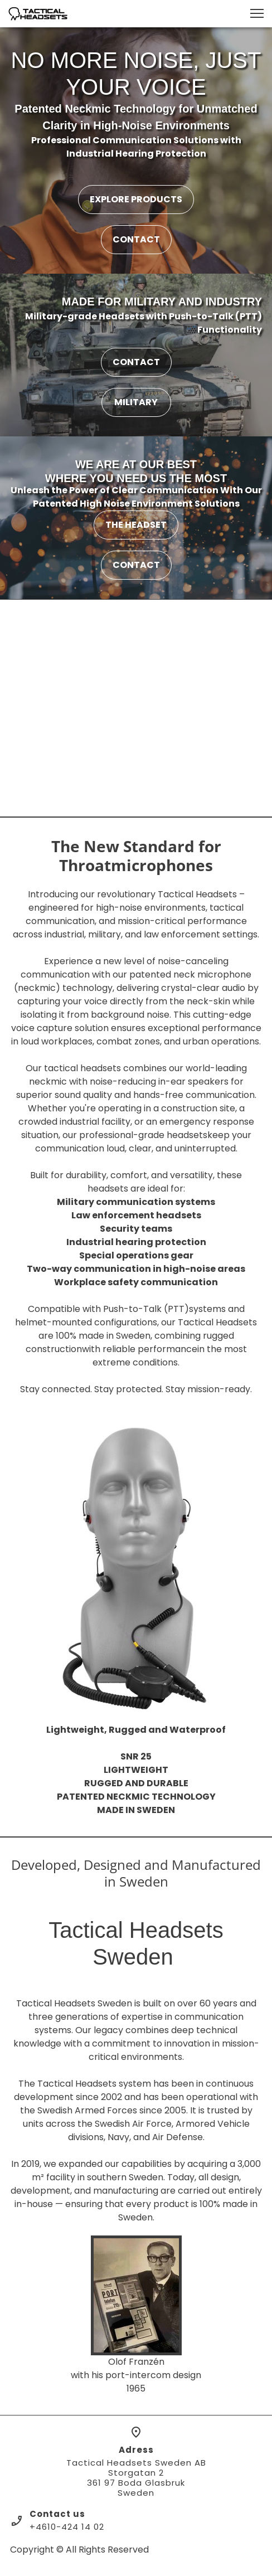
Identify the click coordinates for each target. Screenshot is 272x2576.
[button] (257, 13)
